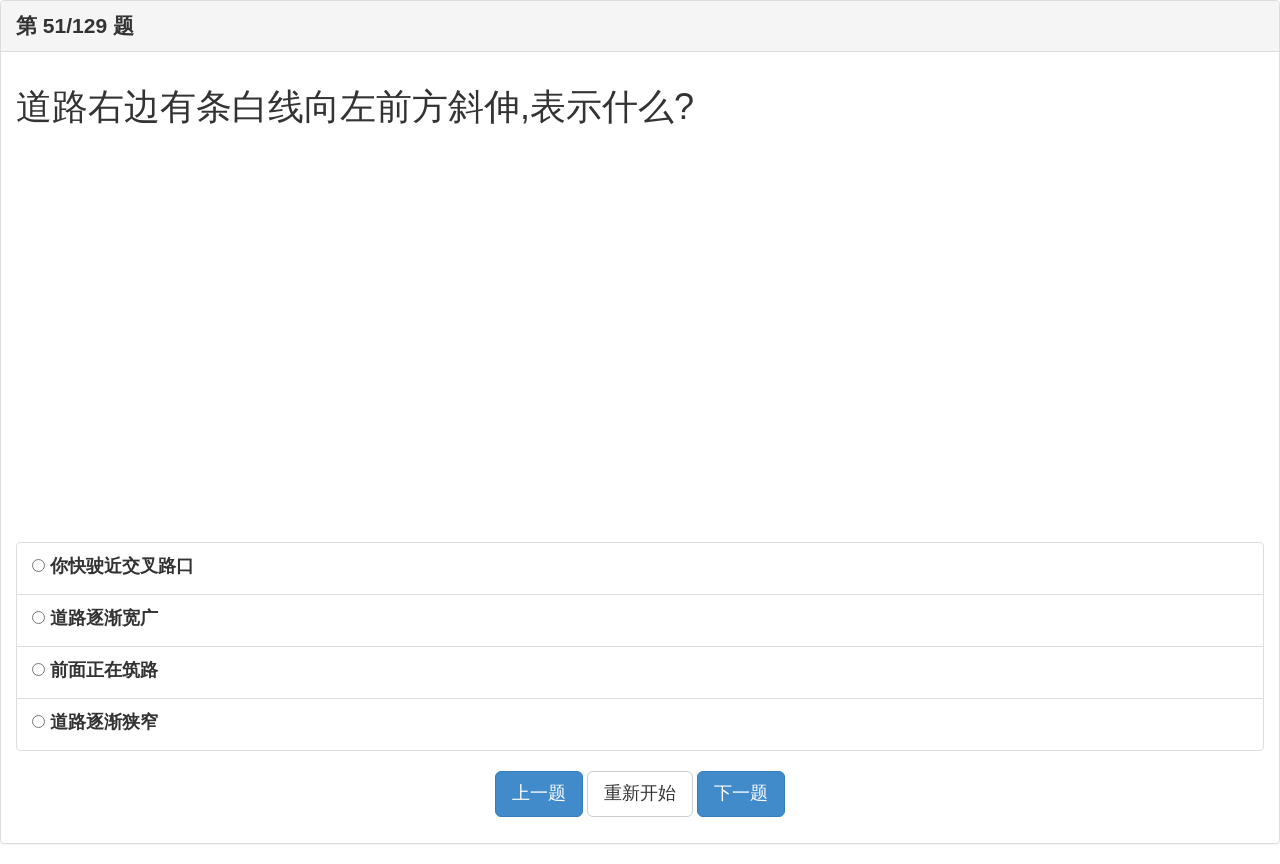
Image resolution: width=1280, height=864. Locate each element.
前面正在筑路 (95, 670)
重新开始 (640, 793)
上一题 (539, 793)
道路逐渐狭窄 (95, 722)
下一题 (741, 793)
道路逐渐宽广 (95, 618)
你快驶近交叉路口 (113, 566)
